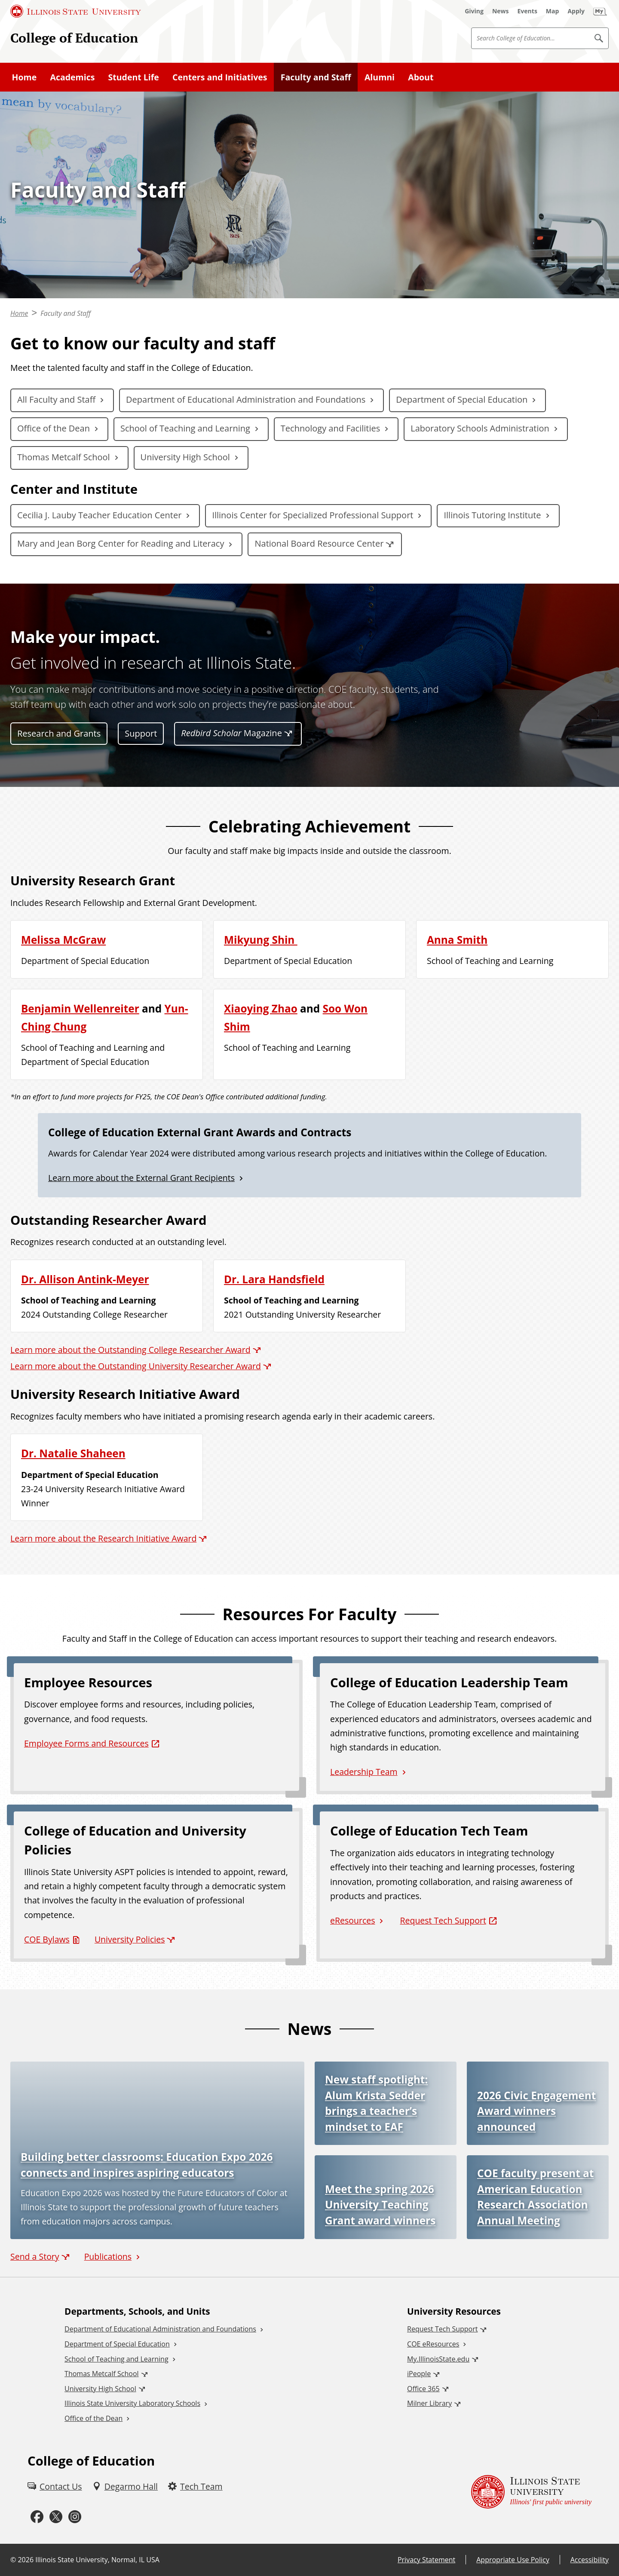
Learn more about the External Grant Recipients (141, 1178)
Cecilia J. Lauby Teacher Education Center (99, 515)
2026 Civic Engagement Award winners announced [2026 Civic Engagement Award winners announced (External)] (536, 2111)
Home (24, 77)
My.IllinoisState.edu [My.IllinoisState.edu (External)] (438, 2359)
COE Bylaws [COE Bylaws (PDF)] (47, 1939)
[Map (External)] (552, 11)
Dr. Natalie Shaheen (73, 1453)
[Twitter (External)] (55, 2517)
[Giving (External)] (474, 11)
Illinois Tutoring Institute (492, 515)
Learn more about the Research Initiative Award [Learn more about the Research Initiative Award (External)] (103, 1538)
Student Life (133, 77)
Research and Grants (59, 733)
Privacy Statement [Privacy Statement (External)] (426, 2559)
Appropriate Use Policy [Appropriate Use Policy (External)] (512, 2559)
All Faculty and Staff (56, 399)
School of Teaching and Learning (185, 428)
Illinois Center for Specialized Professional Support (312, 515)
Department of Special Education (461, 399)
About (420, 77)
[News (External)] (500, 11)
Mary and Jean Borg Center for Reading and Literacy (120, 543)
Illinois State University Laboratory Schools (132, 2403)
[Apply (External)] (576, 11)
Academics (72, 77)
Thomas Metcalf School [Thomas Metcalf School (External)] (101, 2373)
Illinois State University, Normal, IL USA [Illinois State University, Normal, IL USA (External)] (97, 2559)
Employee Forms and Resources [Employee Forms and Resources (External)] (86, 1743)
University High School (185, 457)
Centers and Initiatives (219, 77)
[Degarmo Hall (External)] (125, 2486)
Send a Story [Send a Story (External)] (34, 2256)
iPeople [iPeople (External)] (419, 2373)
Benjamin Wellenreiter (80, 1008)
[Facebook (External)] (37, 2517)
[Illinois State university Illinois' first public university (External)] (531, 2491)
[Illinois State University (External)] (75, 11)
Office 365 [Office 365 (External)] (423, 2388)
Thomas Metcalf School (63, 457)
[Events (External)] (527, 11)
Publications (108, 2256)
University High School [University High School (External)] (100, 2388)
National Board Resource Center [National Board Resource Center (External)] (318, 543)
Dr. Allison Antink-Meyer (85, 1279)
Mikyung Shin (260, 940)
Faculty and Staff (316, 77)
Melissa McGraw (63, 940)
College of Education (74, 37)
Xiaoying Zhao (260, 1008)
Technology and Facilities (330, 428)
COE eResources (433, 2344)
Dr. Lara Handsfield (274, 1279)
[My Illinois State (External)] (600, 11)
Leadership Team (364, 1772)
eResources (352, 1920)
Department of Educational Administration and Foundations (245, 399)
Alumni (380, 77)
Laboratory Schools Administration (480, 428)
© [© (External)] (13, 2559)
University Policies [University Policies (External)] (130, 1939)
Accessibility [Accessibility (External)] (589, 2559)
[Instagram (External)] (74, 2517)
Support (141, 733)
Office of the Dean (53, 428)
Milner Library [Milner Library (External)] (429, 2403)
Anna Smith (457, 940)
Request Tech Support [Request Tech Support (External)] (443, 1920)
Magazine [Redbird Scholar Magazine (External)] (231, 733)
